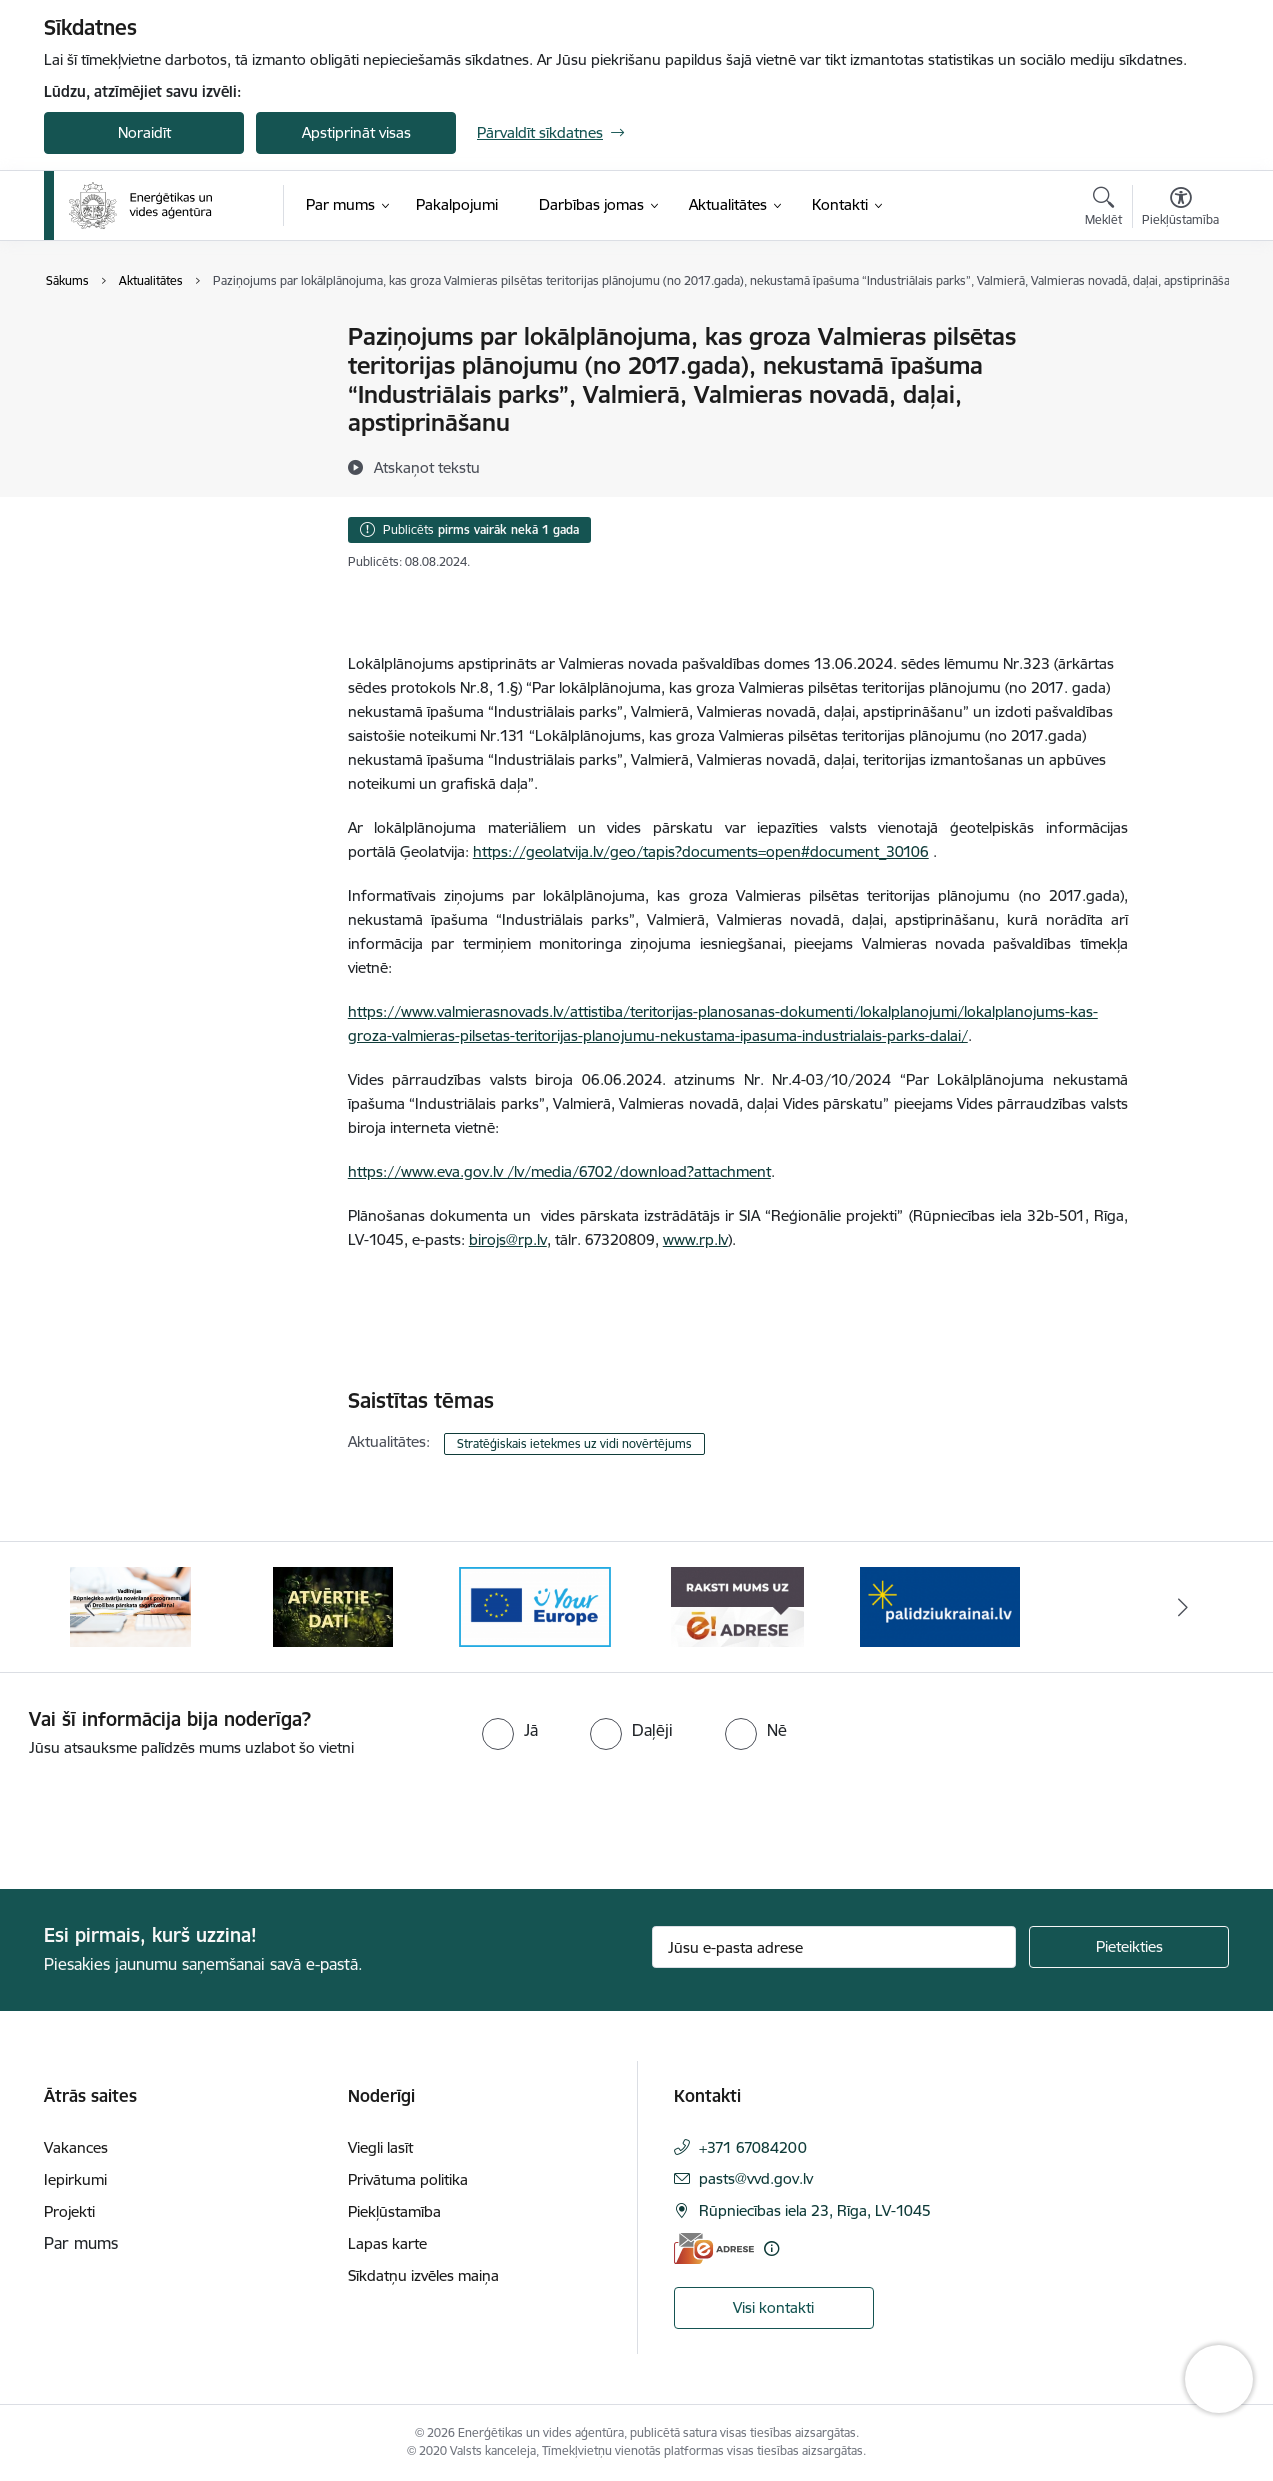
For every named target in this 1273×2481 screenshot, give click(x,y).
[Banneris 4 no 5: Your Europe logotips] (535, 1605)
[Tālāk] (1184, 1607)
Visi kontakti (773, 2307)
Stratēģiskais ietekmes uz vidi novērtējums (574, 1443)
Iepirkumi (75, 2179)
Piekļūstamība (394, 2211)
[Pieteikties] (1129, 1947)
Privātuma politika (408, 2179)
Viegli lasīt (380, 2147)
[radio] (510, 1730)
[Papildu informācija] (771, 2248)
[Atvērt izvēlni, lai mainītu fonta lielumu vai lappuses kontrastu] (1180, 209)
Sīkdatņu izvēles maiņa (423, 2275)
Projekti (69, 2211)
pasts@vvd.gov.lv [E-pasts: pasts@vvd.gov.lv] (756, 2178)
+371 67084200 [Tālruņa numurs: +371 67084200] (753, 2147)
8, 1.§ (499, 687)
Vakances (76, 2147)
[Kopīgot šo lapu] (1180, 378)
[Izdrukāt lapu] (1180, 328)
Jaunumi (93, 337)
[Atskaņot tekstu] (427, 467)
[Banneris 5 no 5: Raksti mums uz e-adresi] (737, 1605)
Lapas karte (387, 2243)
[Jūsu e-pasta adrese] (834, 1947)
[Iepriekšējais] (90, 1607)
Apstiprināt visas (356, 132)
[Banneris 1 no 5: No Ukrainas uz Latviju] (940, 1605)
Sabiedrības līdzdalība (137, 372)
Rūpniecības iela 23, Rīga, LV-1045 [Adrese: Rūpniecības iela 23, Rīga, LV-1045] (815, 2210)
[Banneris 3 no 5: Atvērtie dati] (333, 1605)
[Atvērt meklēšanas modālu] (1103, 209)
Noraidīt (144, 132)
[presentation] (167, 1815)
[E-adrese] (714, 2248)
